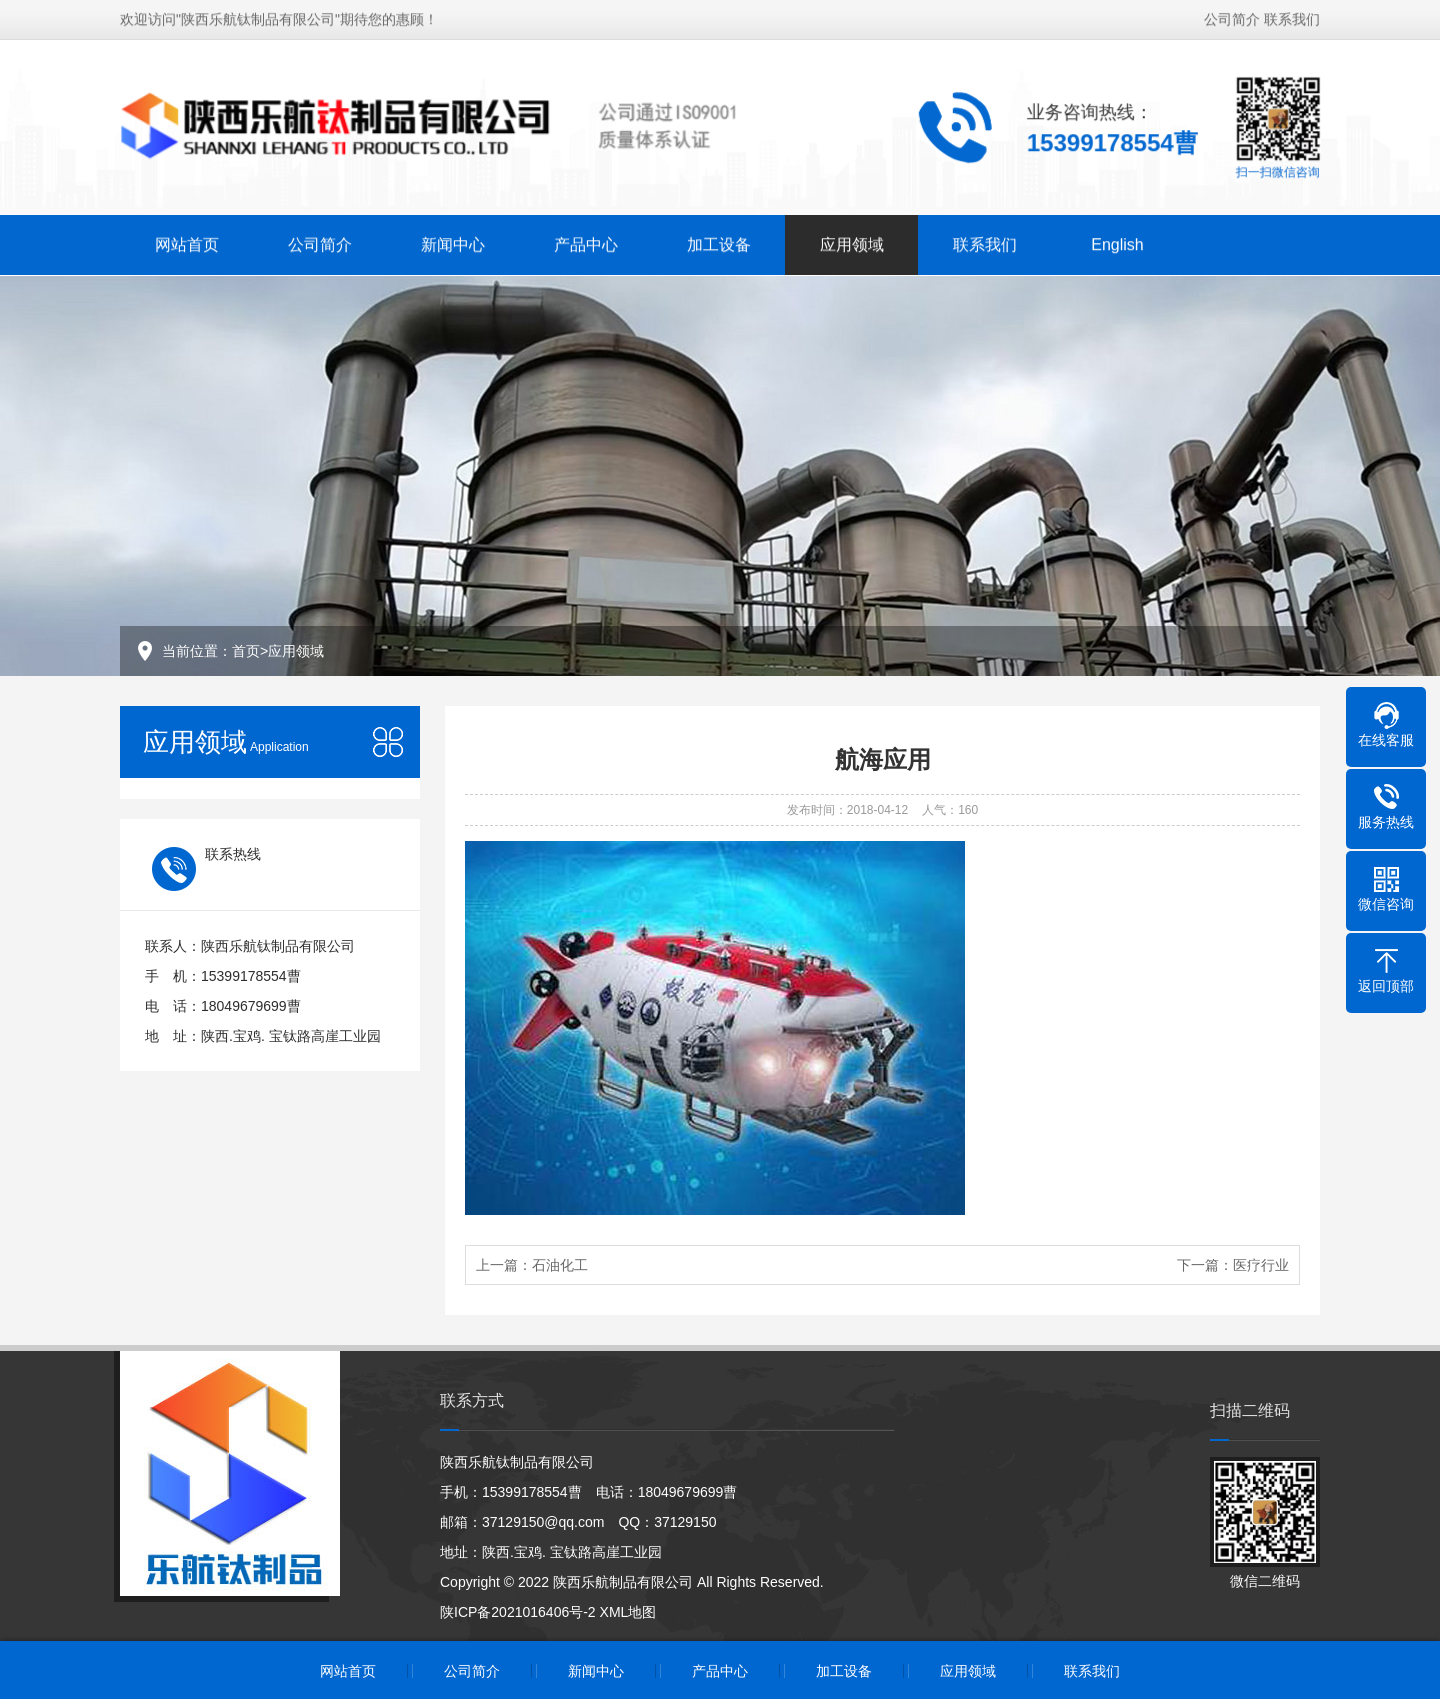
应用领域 (852, 242)
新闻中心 (453, 242)
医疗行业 (1261, 1265)
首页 (246, 651)
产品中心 (586, 242)
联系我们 (1292, 17)
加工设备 (719, 242)
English (1117, 242)
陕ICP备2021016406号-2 (518, 1612)
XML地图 (628, 1612)
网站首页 (187, 242)
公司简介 (1232, 17)
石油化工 (560, 1265)
